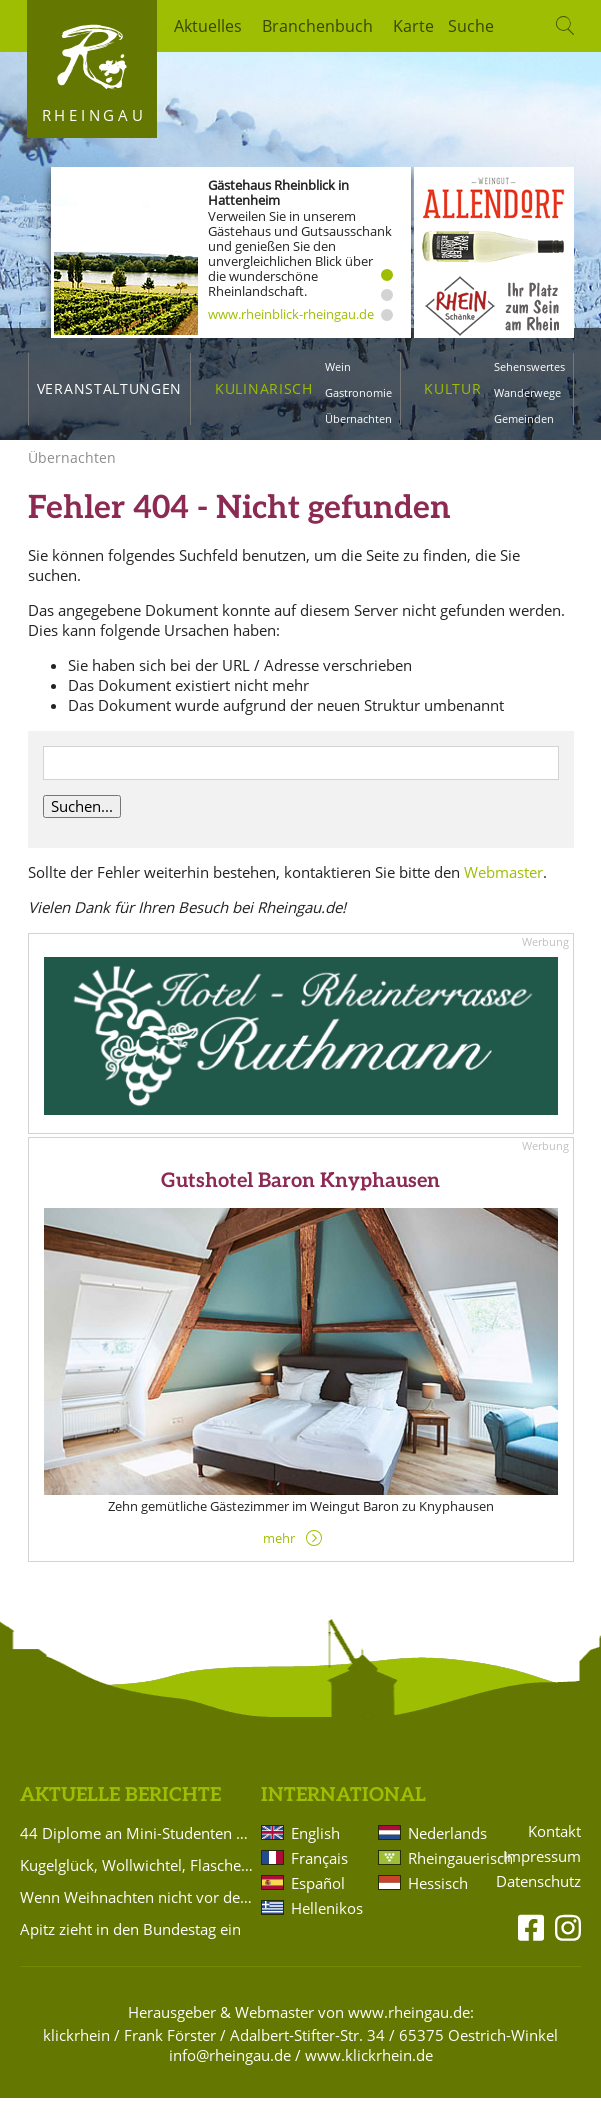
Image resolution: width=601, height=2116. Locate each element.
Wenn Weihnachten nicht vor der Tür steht (137, 1915)
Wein (338, 366)
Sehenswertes (529, 366)
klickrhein (76, 2053)
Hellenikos (327, 1926)
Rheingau (94, 115)
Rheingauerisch (444, 1876)
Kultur (452, 388)
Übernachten (358, 418)
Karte (413, 26)
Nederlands (444, 1851)
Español (318, 1901)
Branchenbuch (317, 26)
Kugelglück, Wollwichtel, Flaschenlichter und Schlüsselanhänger (137, 1883)
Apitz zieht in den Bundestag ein (130, 1947)
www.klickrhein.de (369, 2073)
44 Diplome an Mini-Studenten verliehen (137, 1851)
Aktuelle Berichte (120, 1813)
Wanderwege (527, 392)
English (315, 1851)
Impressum (542, 1874)
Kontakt (554, 1849)
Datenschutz (538, 1899)
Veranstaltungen (109, 388)
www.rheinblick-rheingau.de (291, 314)
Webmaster (503, 890)
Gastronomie (358, 392)
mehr (279, 1556)
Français (319, 1876)
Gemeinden (524, 418)
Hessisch (438, 1901)
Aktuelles (208, 26)
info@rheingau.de (230, 2073)
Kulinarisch (263, 388)
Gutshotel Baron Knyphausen (300, 1199)
